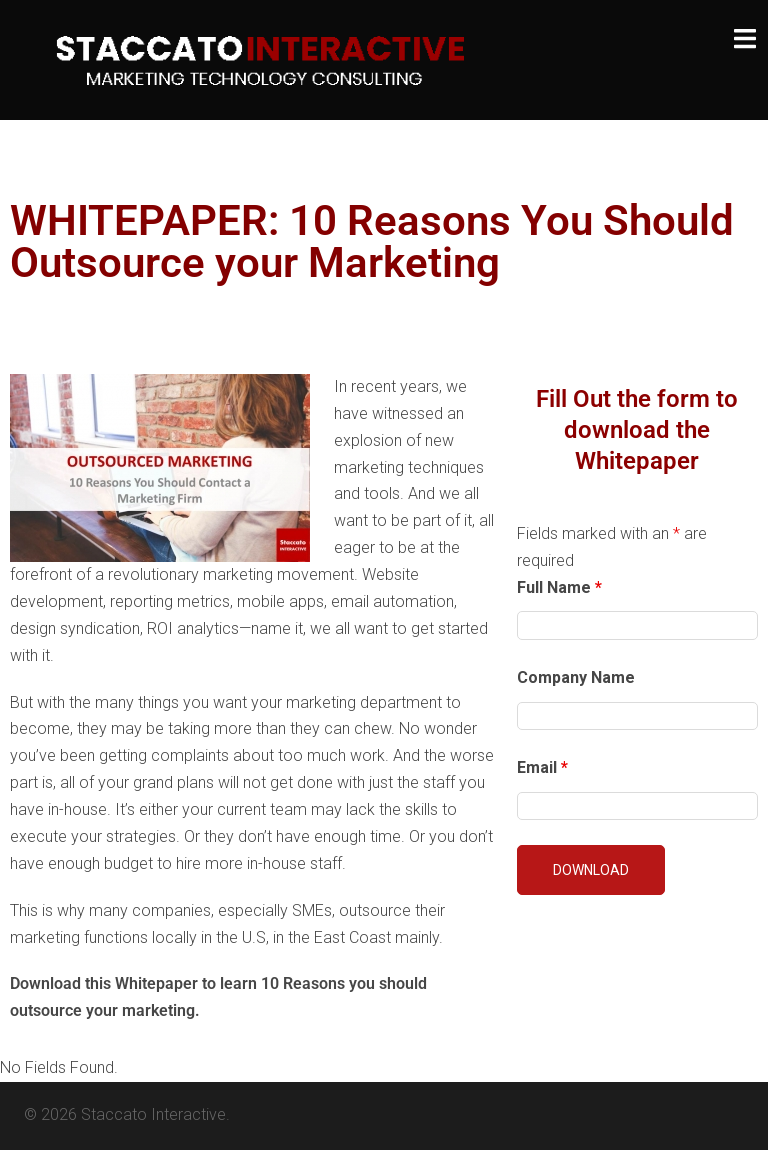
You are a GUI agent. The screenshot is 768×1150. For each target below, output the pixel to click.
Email (542, 767)
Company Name (576, 677)
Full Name (559, 587)
